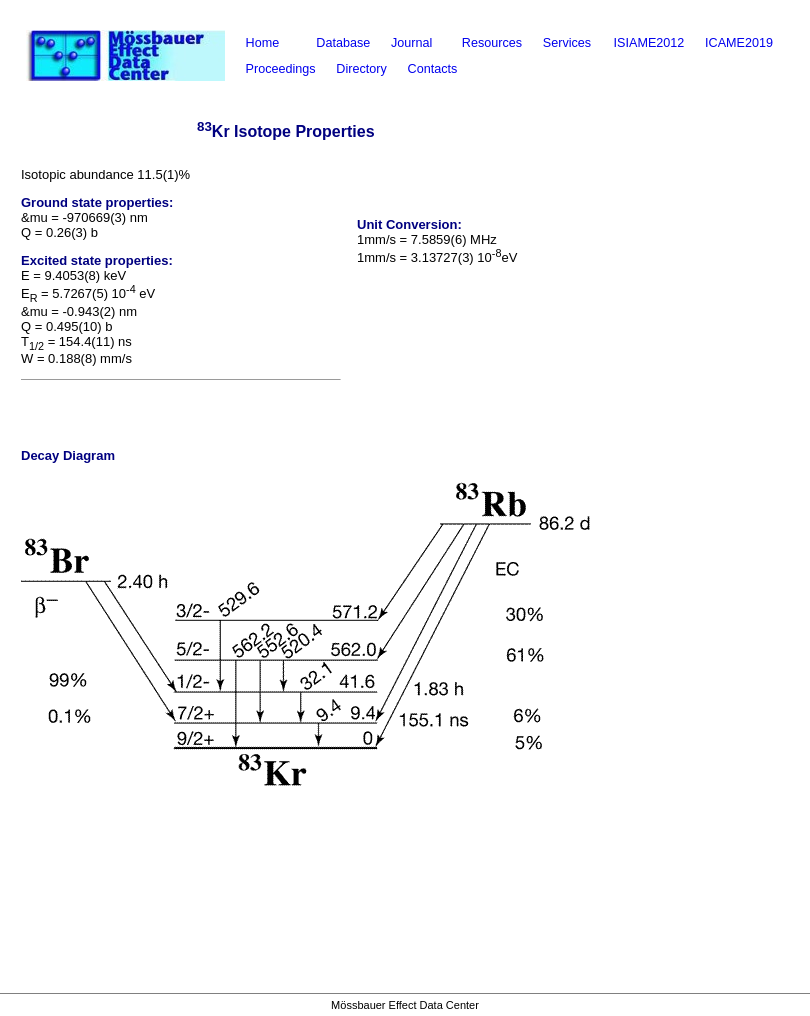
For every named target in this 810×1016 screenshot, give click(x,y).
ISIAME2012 (649, 43)
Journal (411, 43)
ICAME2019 (739, 43)
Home (263, 43)
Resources (492, 43)
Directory (361, 69)
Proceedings (281, 69)
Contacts (433, 69)
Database (343, 43)
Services (567, 43)
